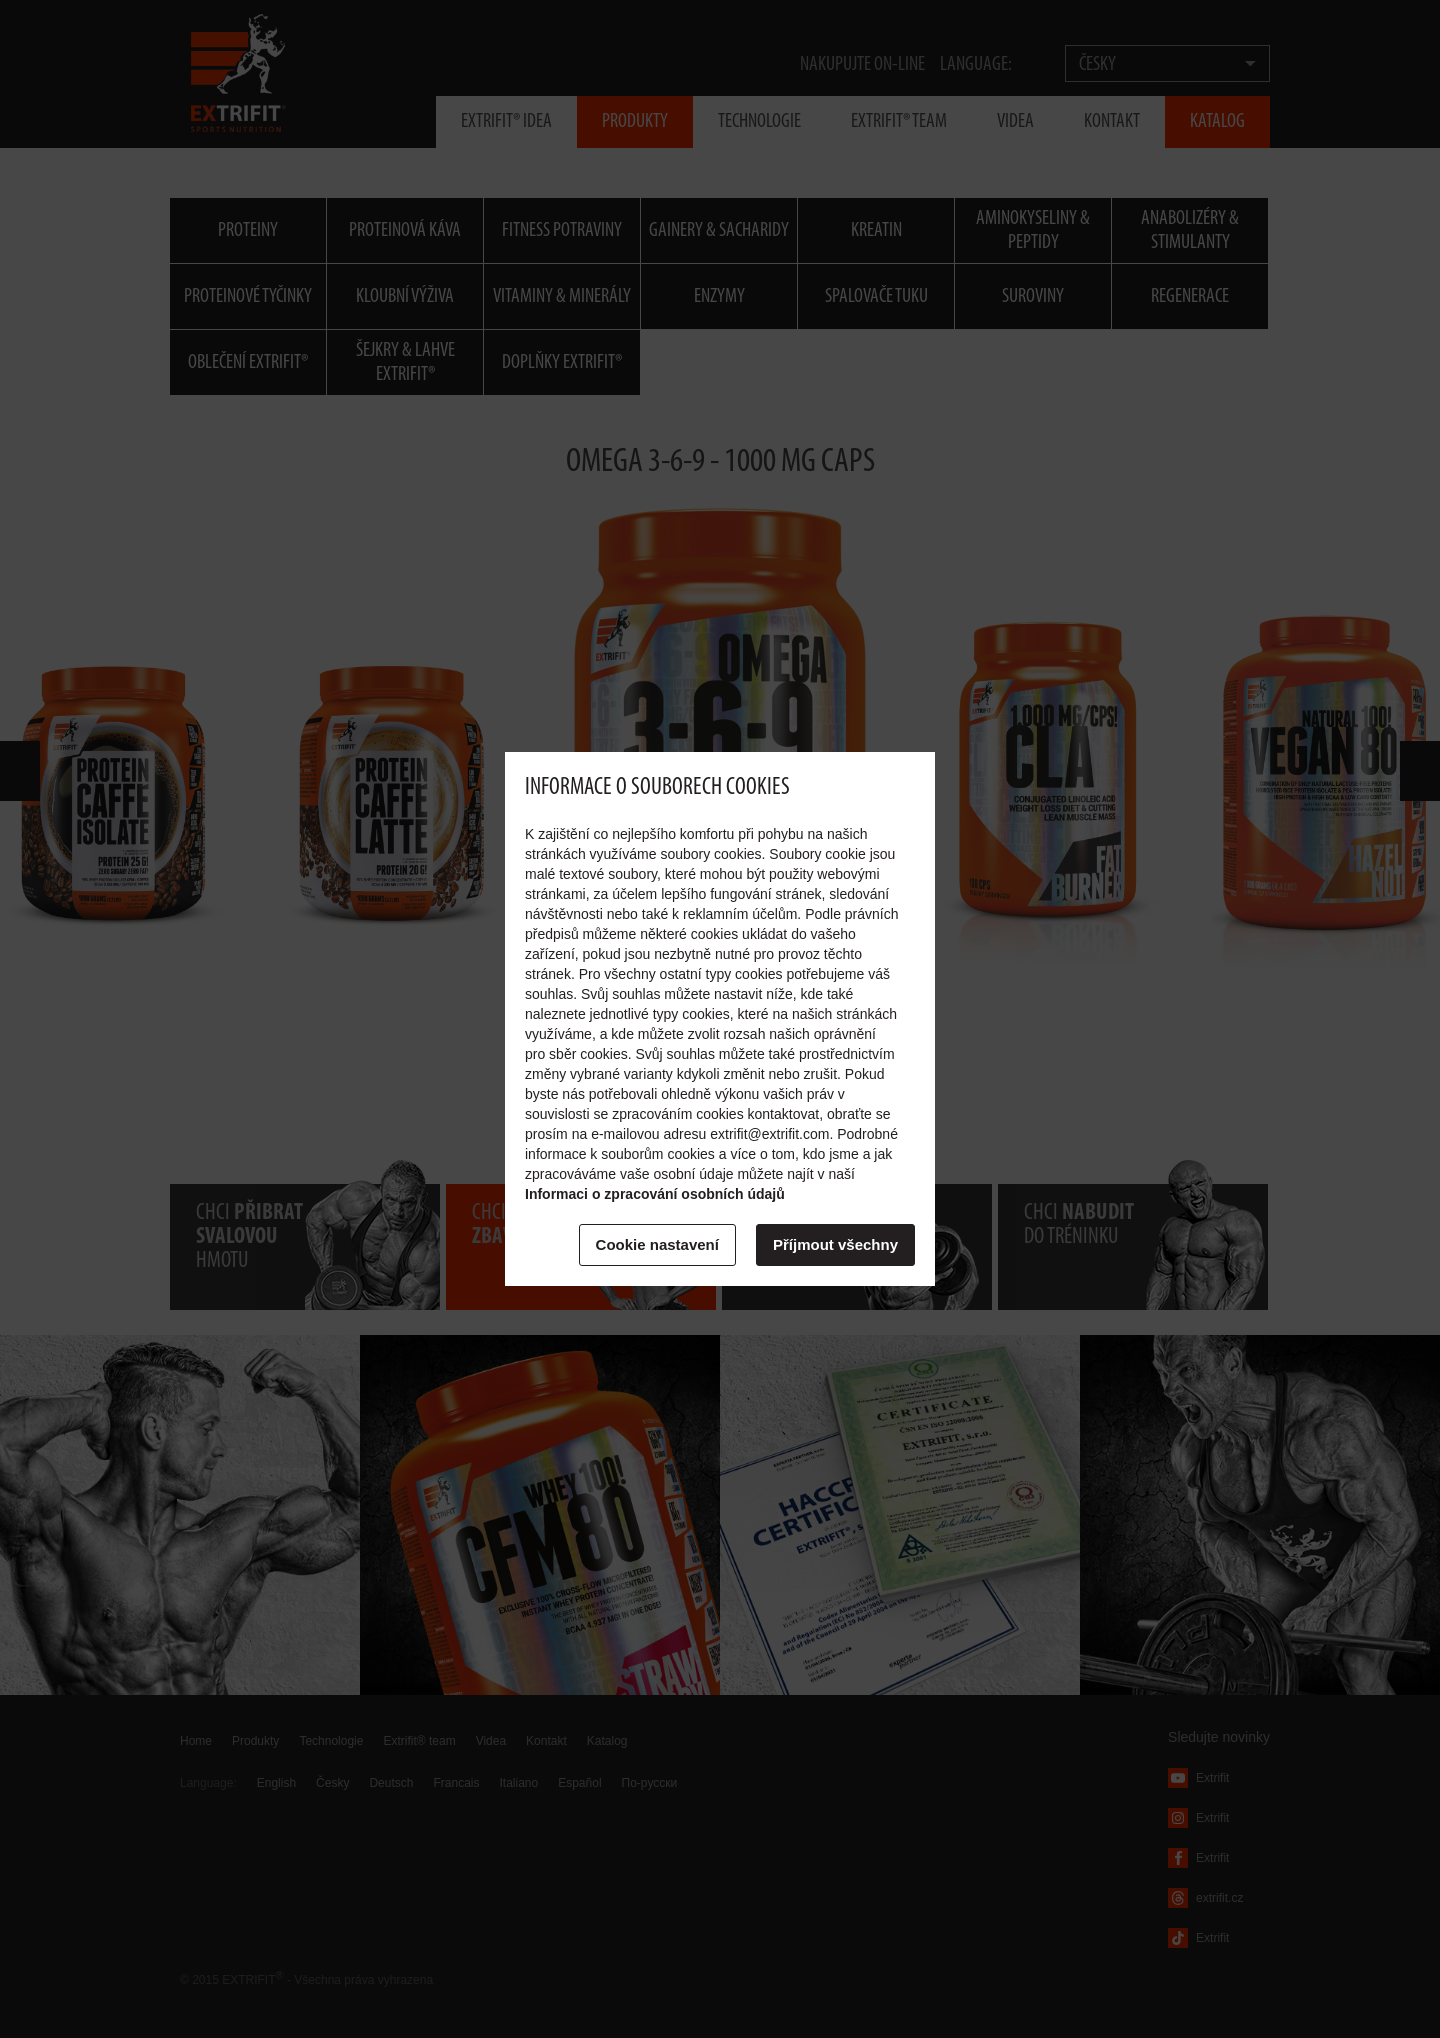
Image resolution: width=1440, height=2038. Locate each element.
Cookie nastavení (657, 1244)
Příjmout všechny (835, 1244)
